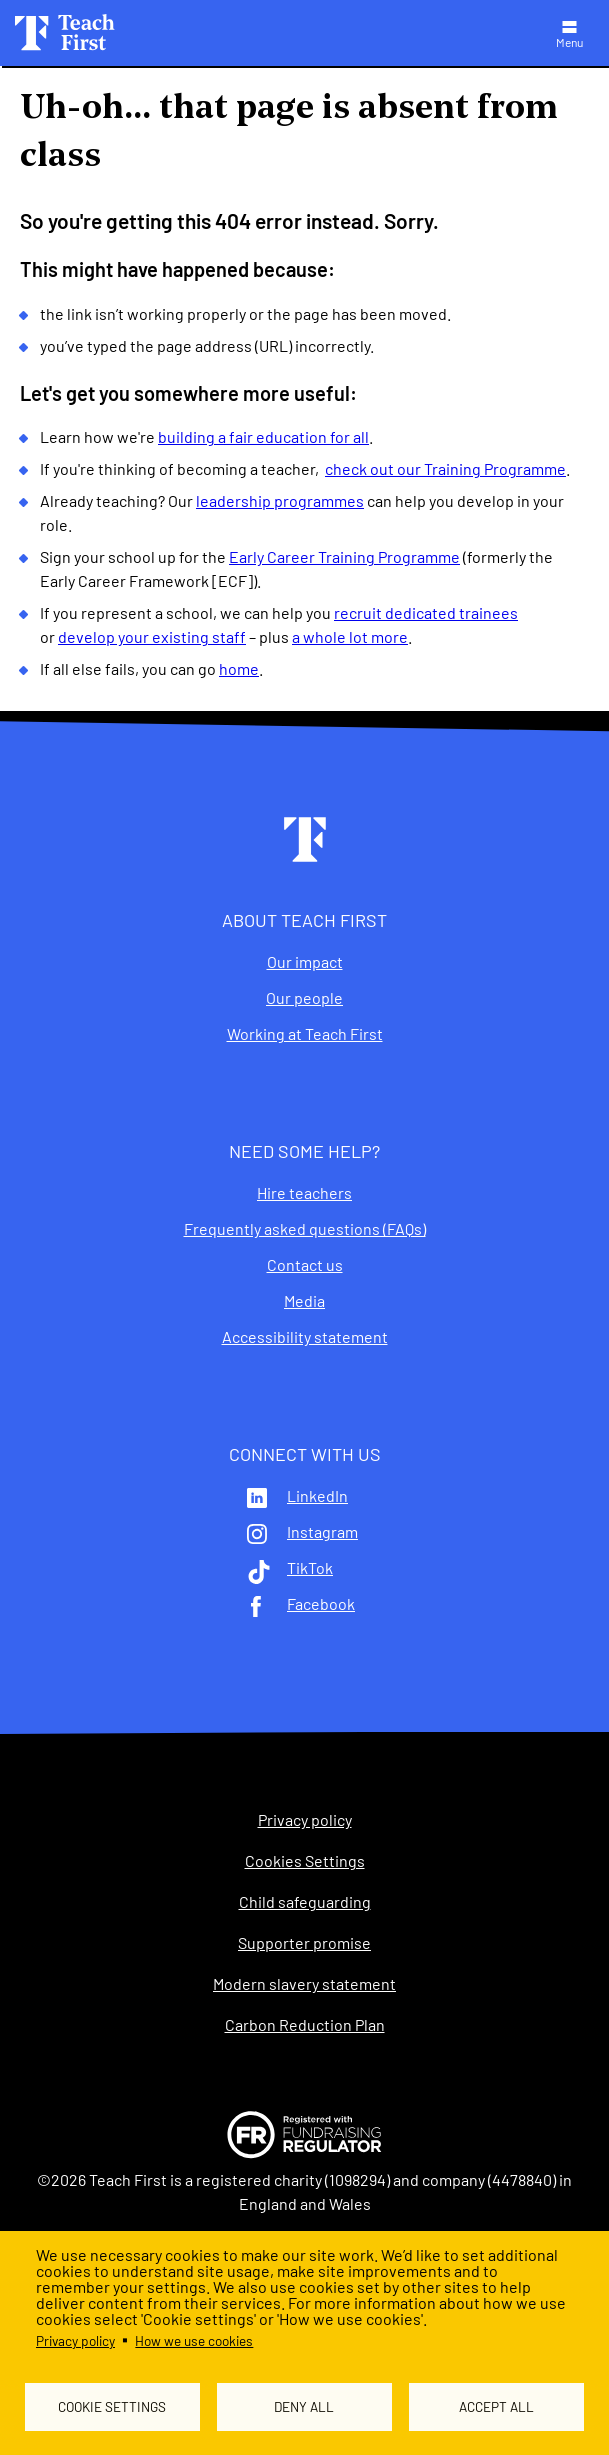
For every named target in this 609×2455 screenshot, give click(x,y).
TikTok (310, 1568)
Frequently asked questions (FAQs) (305, 1229)
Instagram (322, 1532)
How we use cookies (194, 2340)
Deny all (304, 2406)
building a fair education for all (263, 436)
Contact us (305, 1265)
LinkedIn (317, 1496)
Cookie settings (112, 2406)
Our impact (305, 962)
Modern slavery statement (304, 1984)
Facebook (321, 1604)
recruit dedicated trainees (426, 612)
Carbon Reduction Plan (305, 2025)
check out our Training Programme (445, 468)
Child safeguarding (305, 1902)
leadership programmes (280, 500)
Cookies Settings (305, 1861)
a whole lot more (350, 636)
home (239, 668)
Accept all (496, 2406)
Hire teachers (304, 1193)
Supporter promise (304, 1943)
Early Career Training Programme (344, 556)
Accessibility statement (305, 1337)
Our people (304, 998)
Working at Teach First (305, 1034)
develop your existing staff (152, 636)
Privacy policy (75, 2340)
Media (304, 1301)
